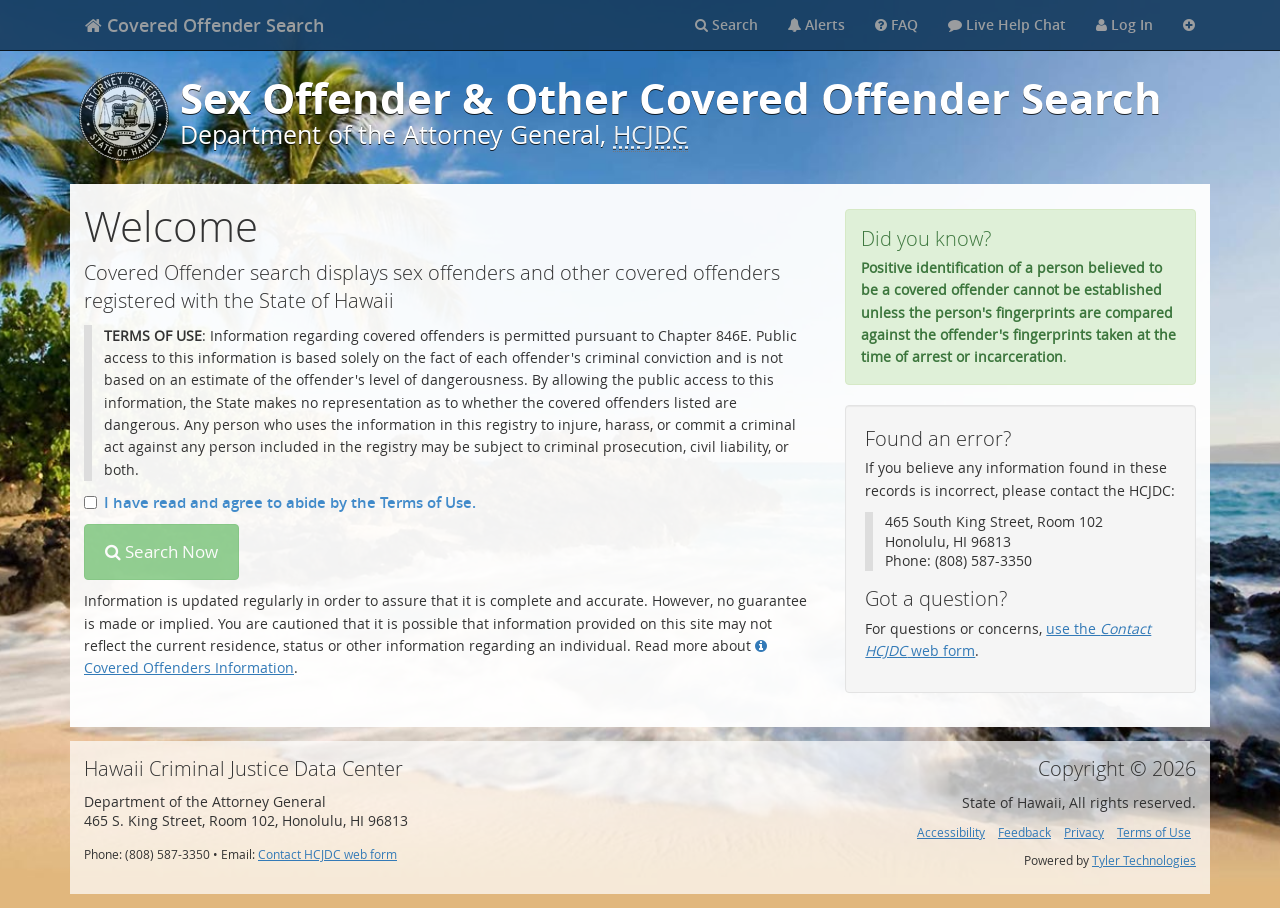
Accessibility (951, 832)
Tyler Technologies (1144, 860)
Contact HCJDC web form (327, 854)
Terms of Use (1154, 832)
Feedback (1024, 832)
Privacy (1084, 832)
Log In (1124, 24)
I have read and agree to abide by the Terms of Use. (280, 502)
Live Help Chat (1007, 24)
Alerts (816, 24)
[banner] (204, 25)
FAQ (896, 24)
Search (726, 24)
